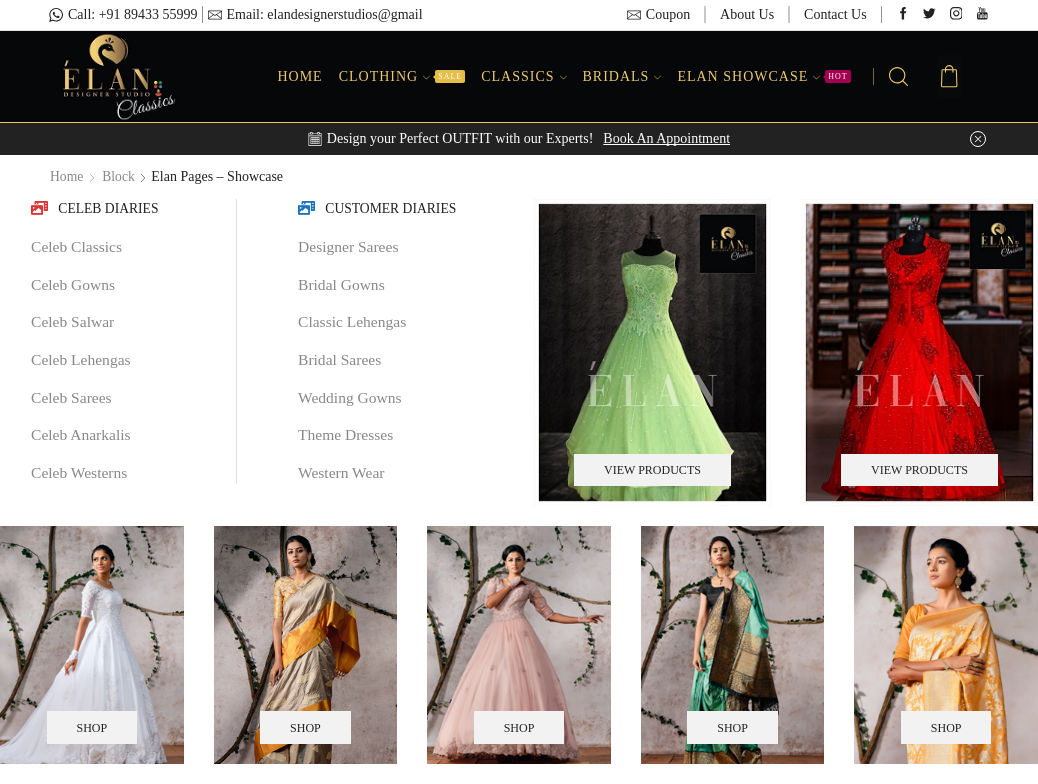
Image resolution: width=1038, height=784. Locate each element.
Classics (523, 76)
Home (299, 76)
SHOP (91, 727)
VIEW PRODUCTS (652, 470)
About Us (747, 14)
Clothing (402, 76)
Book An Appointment (666, 138)
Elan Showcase (763, 76)
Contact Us (835, 14)
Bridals (622, 76)
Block (119, 176)
